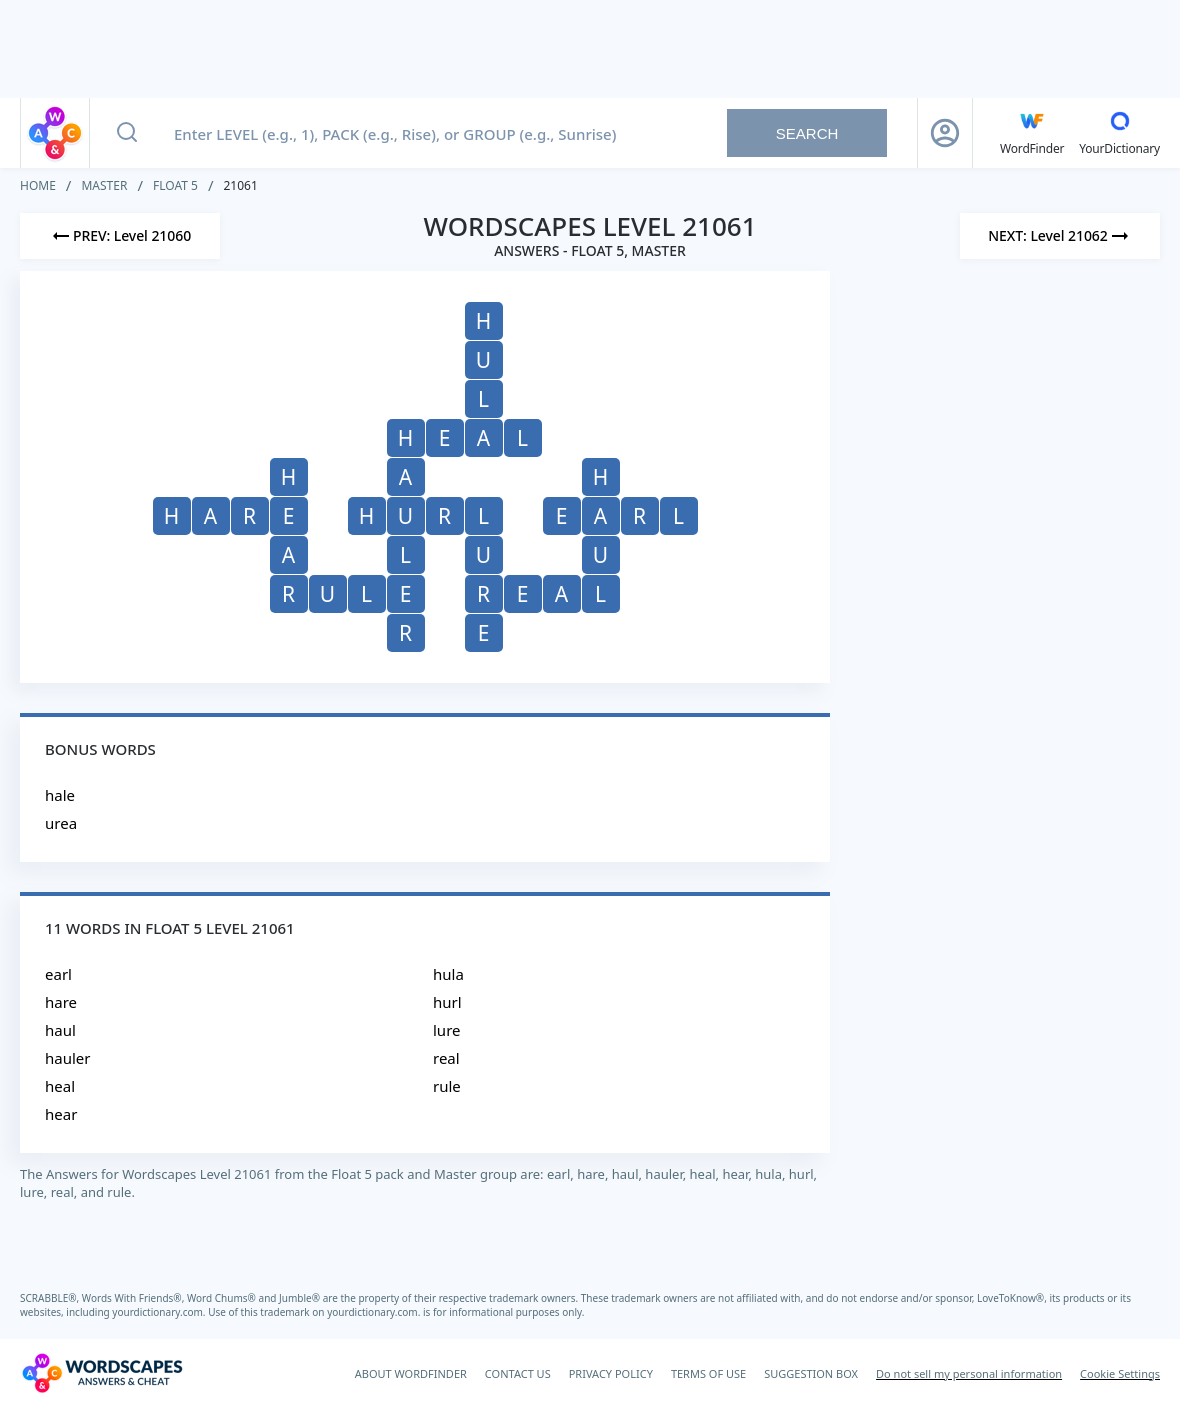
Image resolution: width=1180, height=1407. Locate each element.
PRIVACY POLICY (611, 1373)
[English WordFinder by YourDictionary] (1032, 133)
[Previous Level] (120, 236)
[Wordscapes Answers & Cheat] (102, 1373)
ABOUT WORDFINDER (411, 1373)
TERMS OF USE (708, 1373)
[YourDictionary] (1119, 133)
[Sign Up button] (945, 133)
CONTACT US (518, 1373)
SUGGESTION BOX (811, 1373)
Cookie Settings (1120, 1373)
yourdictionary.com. (160, 1312)
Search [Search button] (807, 133)
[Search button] (127, 133)
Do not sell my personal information (969, 1373)
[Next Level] (1060, 236)
